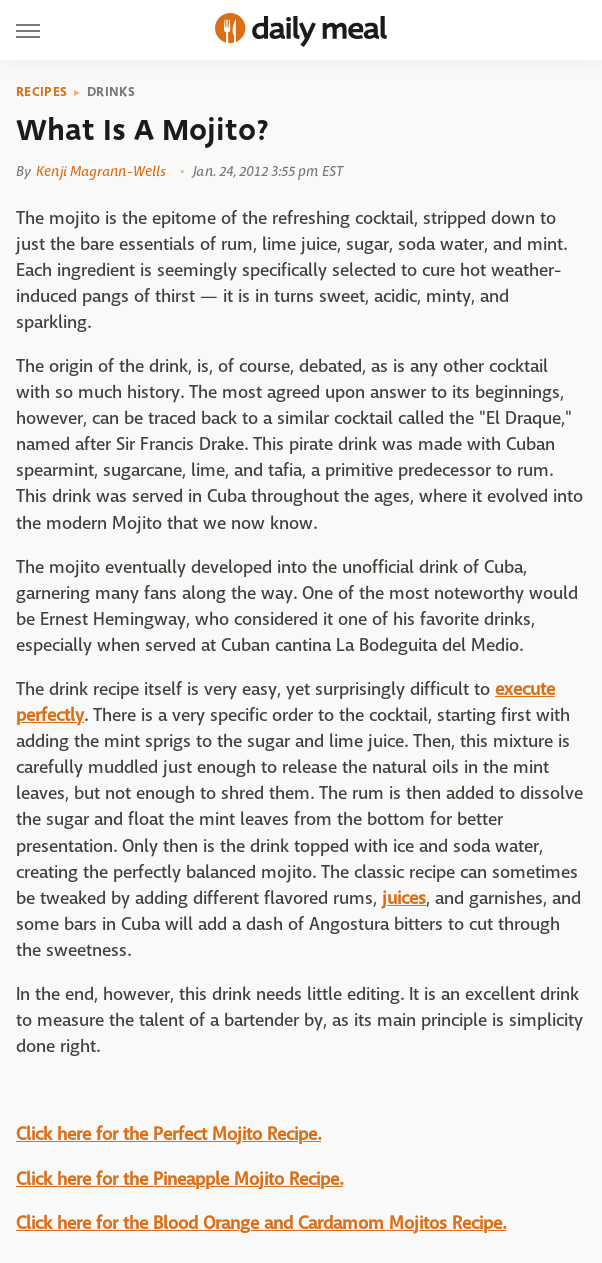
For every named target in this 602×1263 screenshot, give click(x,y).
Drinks (111, 92)
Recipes (41, 92)
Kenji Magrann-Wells (101, 171)
